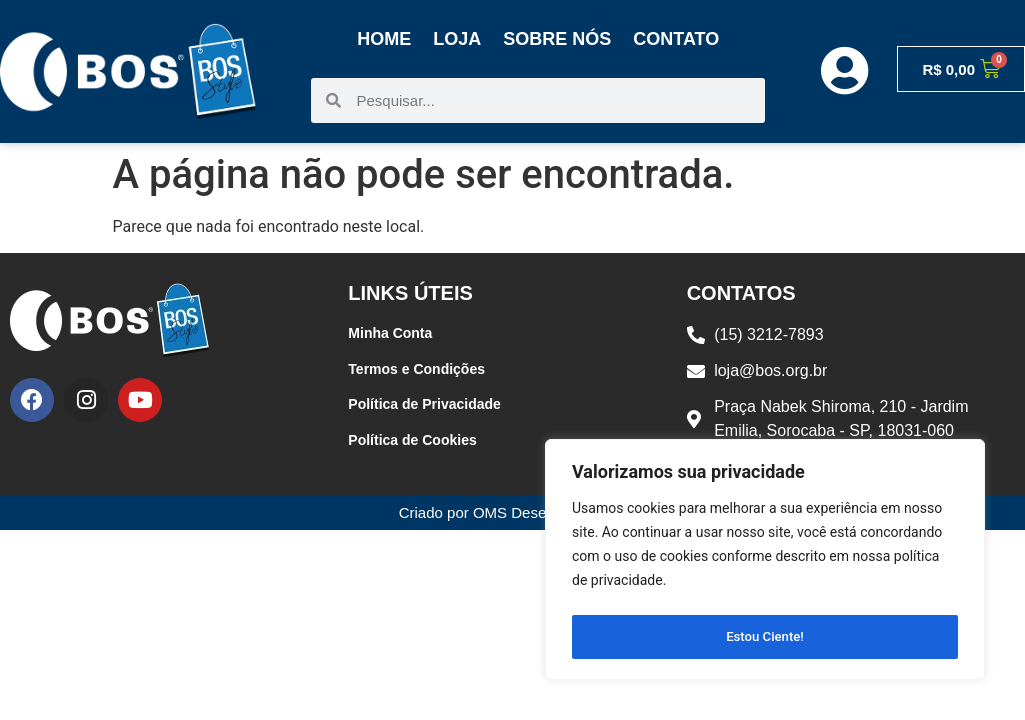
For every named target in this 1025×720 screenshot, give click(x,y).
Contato (676, 39)
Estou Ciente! (765, 637)
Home (384, 39)
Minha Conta (390, 333)
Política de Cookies (412, 440)
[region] (765, 563)
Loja (457, 39)
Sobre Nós (557, 39)
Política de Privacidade (424, 404)
